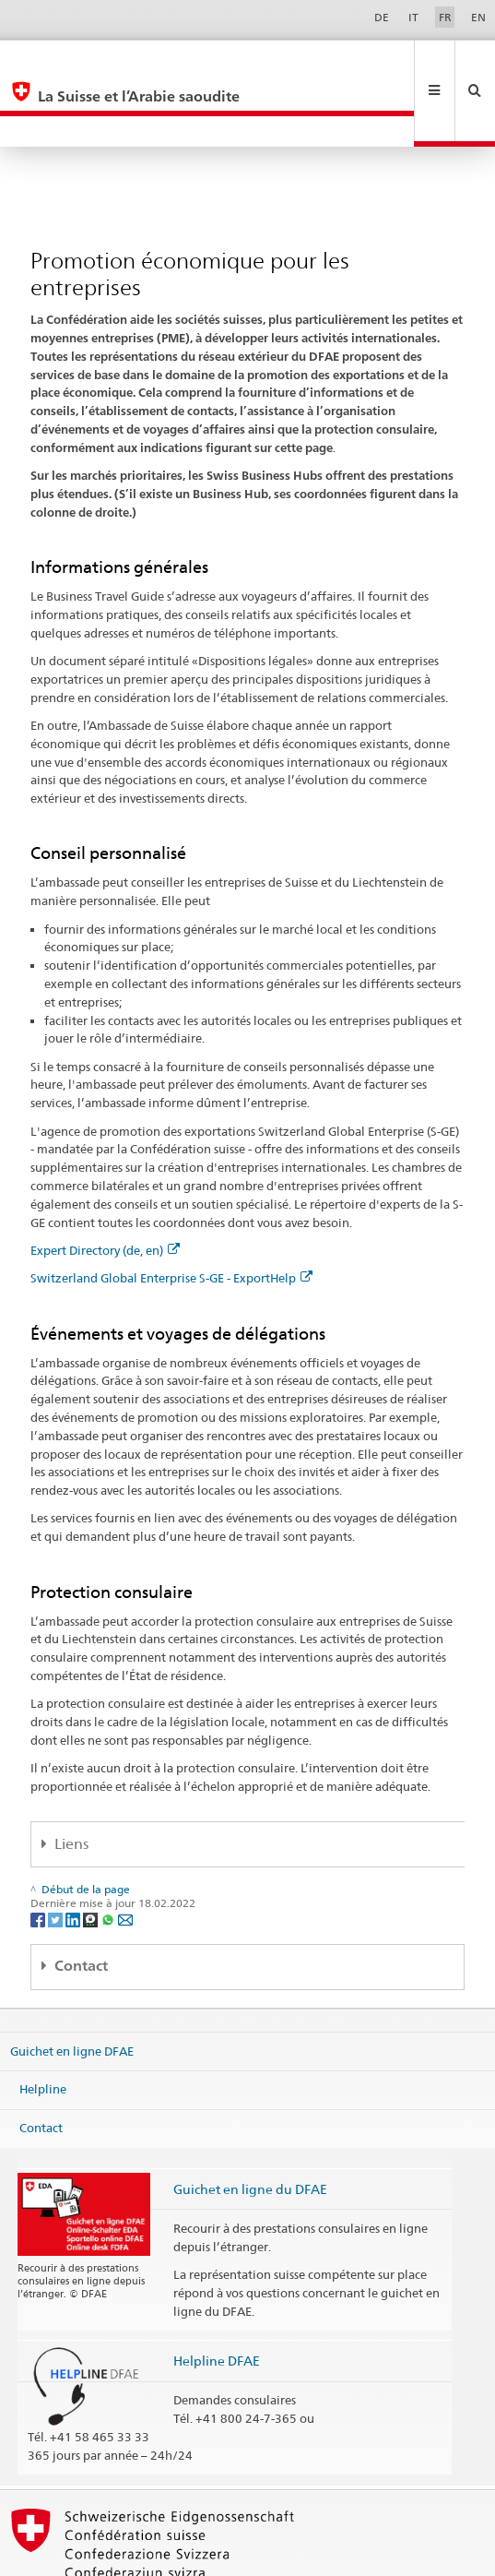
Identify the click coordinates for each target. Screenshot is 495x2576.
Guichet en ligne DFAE (72, 1988)
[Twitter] (56, 1857)
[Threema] (91, 1857)
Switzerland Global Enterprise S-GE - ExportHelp (171, 1216)
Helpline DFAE (216, 2299)
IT (413, 17)
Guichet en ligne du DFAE (250, 2127)
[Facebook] (39, 1857)
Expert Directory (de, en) (105, 1188)
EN (478, 17)
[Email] (125, 1857)
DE (381, 17)
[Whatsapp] (109, 1857)
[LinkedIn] (74, 1857)
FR (445, 17)
